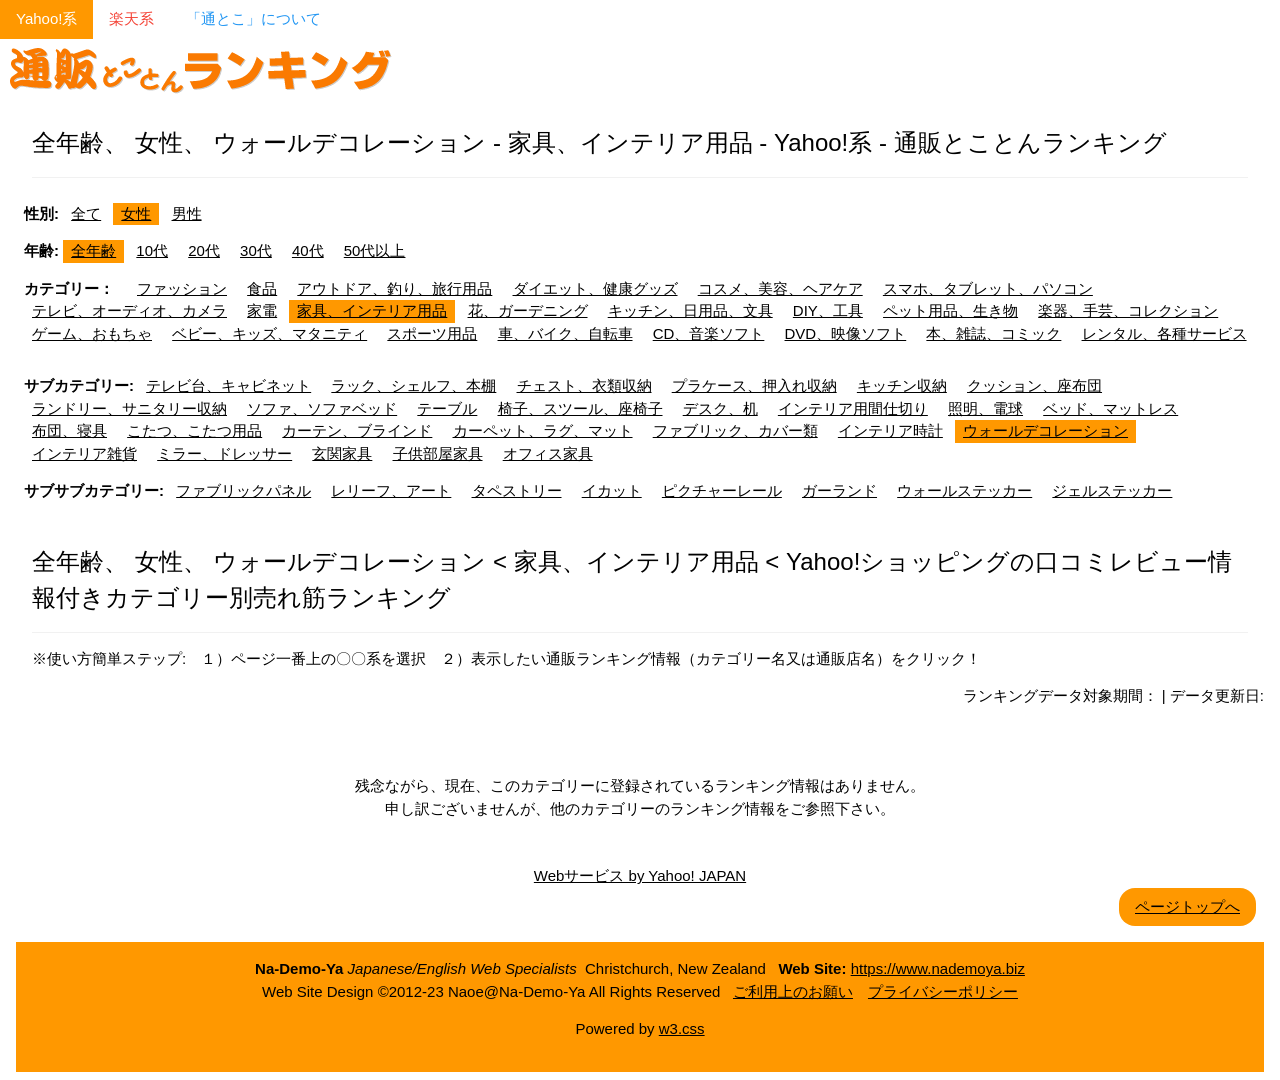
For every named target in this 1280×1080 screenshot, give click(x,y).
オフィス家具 (548, 453)
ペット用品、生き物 (950, 310)
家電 (262, 310)
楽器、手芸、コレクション (1128, 310)
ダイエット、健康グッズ (595, 288)
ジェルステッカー (1112, 490)
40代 (308, 250)
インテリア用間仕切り (853, 408)
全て (86, 213)
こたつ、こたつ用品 (194, 430)
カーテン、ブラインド (357, 430)
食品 (262, 288)
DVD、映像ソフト (846, 333)
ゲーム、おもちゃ (92, 333)
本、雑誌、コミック (993, 333)
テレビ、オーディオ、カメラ (129, 310)
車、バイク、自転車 (565, 333)
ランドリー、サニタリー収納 (129, 408)
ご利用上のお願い (793, 991)
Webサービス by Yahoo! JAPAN (640, 875)
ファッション (182, 288)
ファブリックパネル (243, 490)
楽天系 (131, 18)
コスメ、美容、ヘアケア (780, 288)
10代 (152, 250)
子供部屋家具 (438, 453)
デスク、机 (720, 408)
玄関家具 (342, 453)
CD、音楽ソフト (709, 333)
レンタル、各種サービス (1164, 333)
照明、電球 (985, 408)
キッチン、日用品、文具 (690, 310)
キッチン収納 (902, 385)
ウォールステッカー (964, 490)
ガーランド (839, 490)
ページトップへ (1187, 906)
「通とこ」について (253, 18)
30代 (256, 250)
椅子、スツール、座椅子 (580, 408)
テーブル (447, 408)
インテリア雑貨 (84, 453)
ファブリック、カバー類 (735, 430)
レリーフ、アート (391, 490)
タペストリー (517, 490)
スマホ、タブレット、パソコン (988, 288)
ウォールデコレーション (1045, 430)
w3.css (682, 1028)
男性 (187, 213)
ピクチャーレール (722, 490)
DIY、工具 (828, 310)
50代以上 (375, 250)
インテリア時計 (890, 430)
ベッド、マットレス (1110, 408)
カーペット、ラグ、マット (543, 430)
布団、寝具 (69, 430)
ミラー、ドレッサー (224, 453)
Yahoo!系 (46, 18)
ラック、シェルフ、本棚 (413, 385)
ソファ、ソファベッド (322, 408)
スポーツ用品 (432, 333)
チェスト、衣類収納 (584, 385)
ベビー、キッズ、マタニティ (269, 333)
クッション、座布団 (1034, 385)
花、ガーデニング (528, 310)
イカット (612, 490)
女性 (136, 213)
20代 (204, 250)
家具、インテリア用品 (372, 310)
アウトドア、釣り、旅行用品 (394, 288)
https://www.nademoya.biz (938, 968)
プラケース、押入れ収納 (754, 385)
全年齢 (93, 250)
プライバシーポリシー (943, 991)
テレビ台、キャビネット (228, 385)
